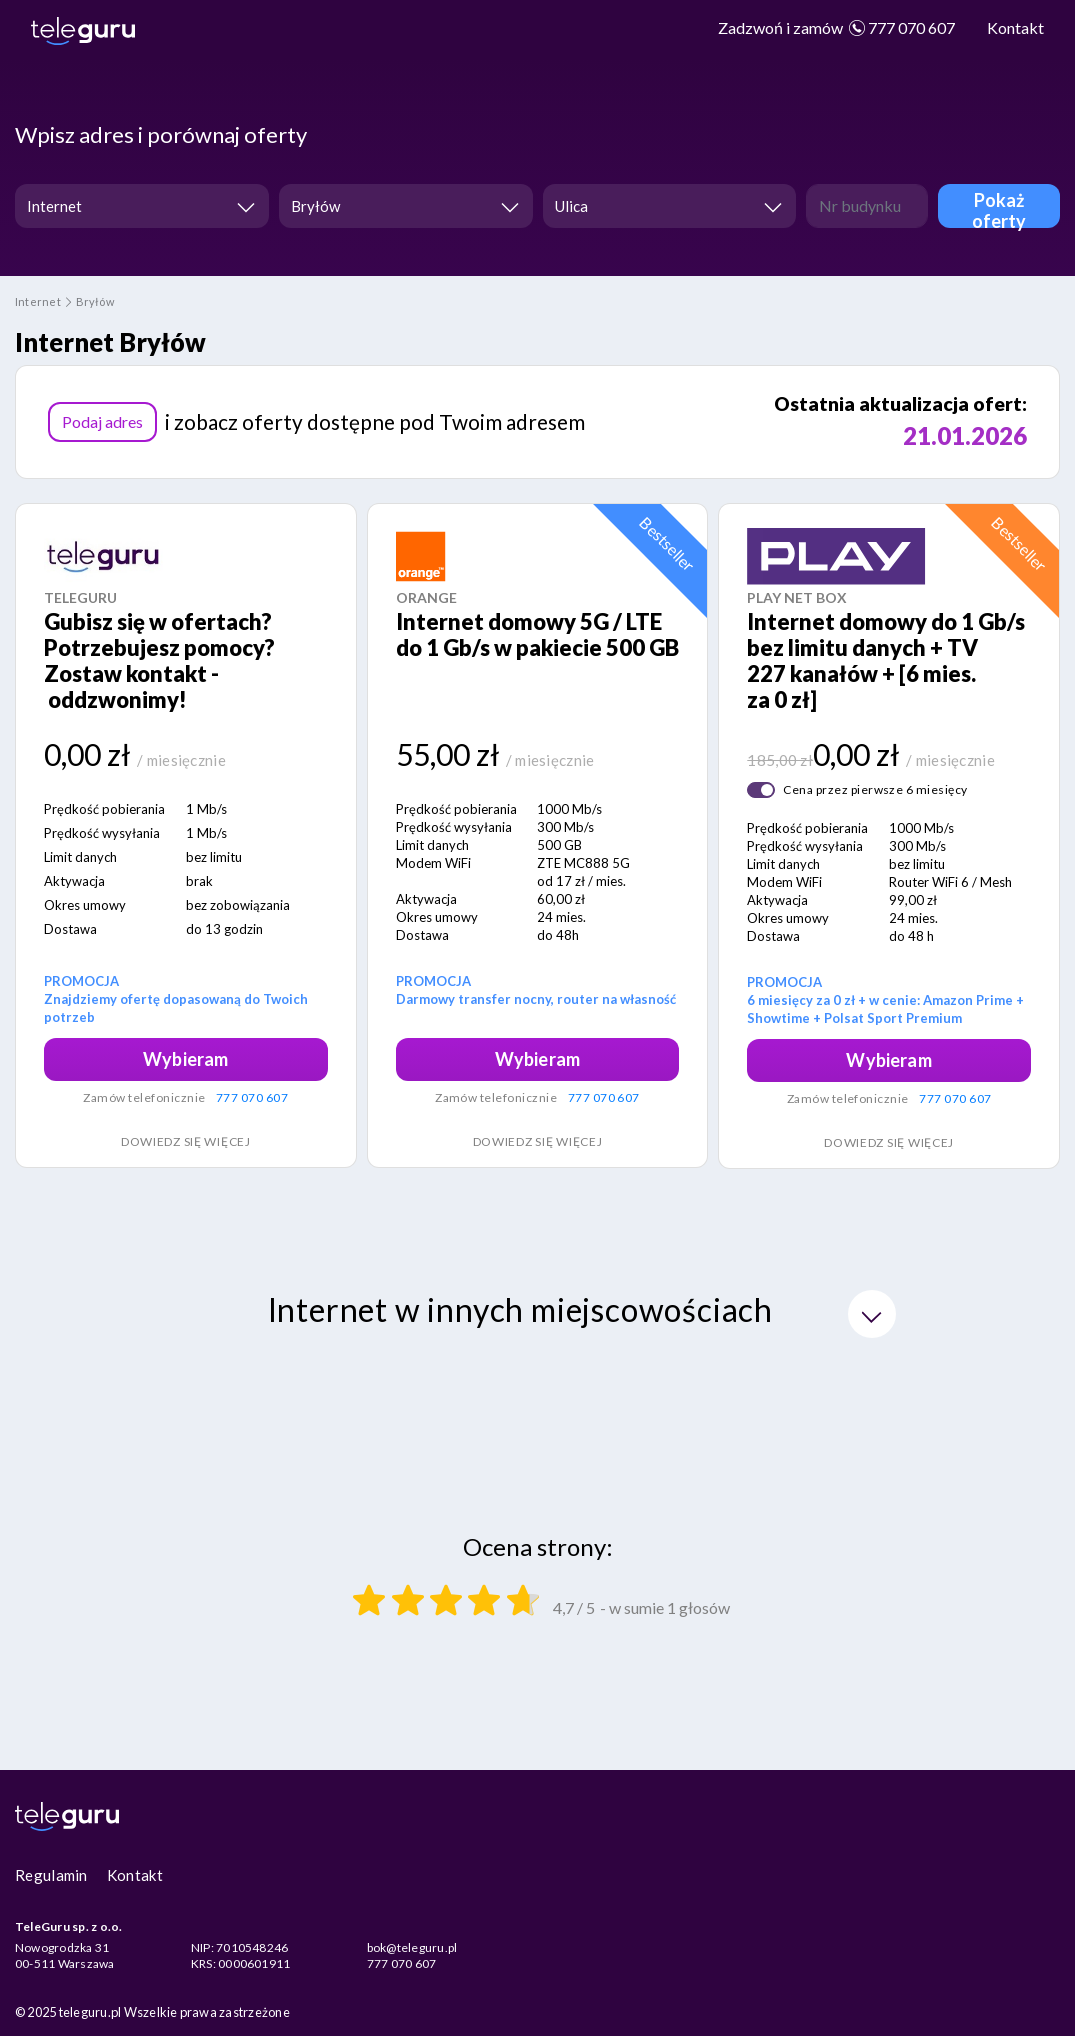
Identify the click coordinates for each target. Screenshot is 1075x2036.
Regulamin (51, 1875)
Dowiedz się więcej (186, 1141)
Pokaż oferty (999, 208)
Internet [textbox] (54, 206)
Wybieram (185, 1059)
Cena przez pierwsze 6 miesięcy (875, 789)
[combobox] (142, 206)
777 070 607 (836, 27)
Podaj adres (102, 421)
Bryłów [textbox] (315, 206)
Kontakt (1015, 27)
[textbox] (664, 206)
